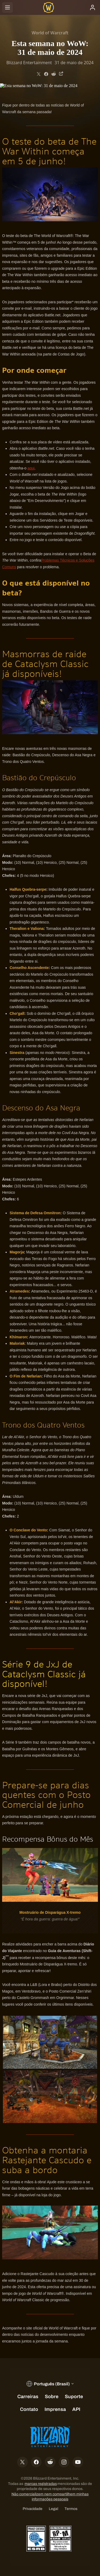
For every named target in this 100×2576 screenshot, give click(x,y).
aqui (30, 468)
